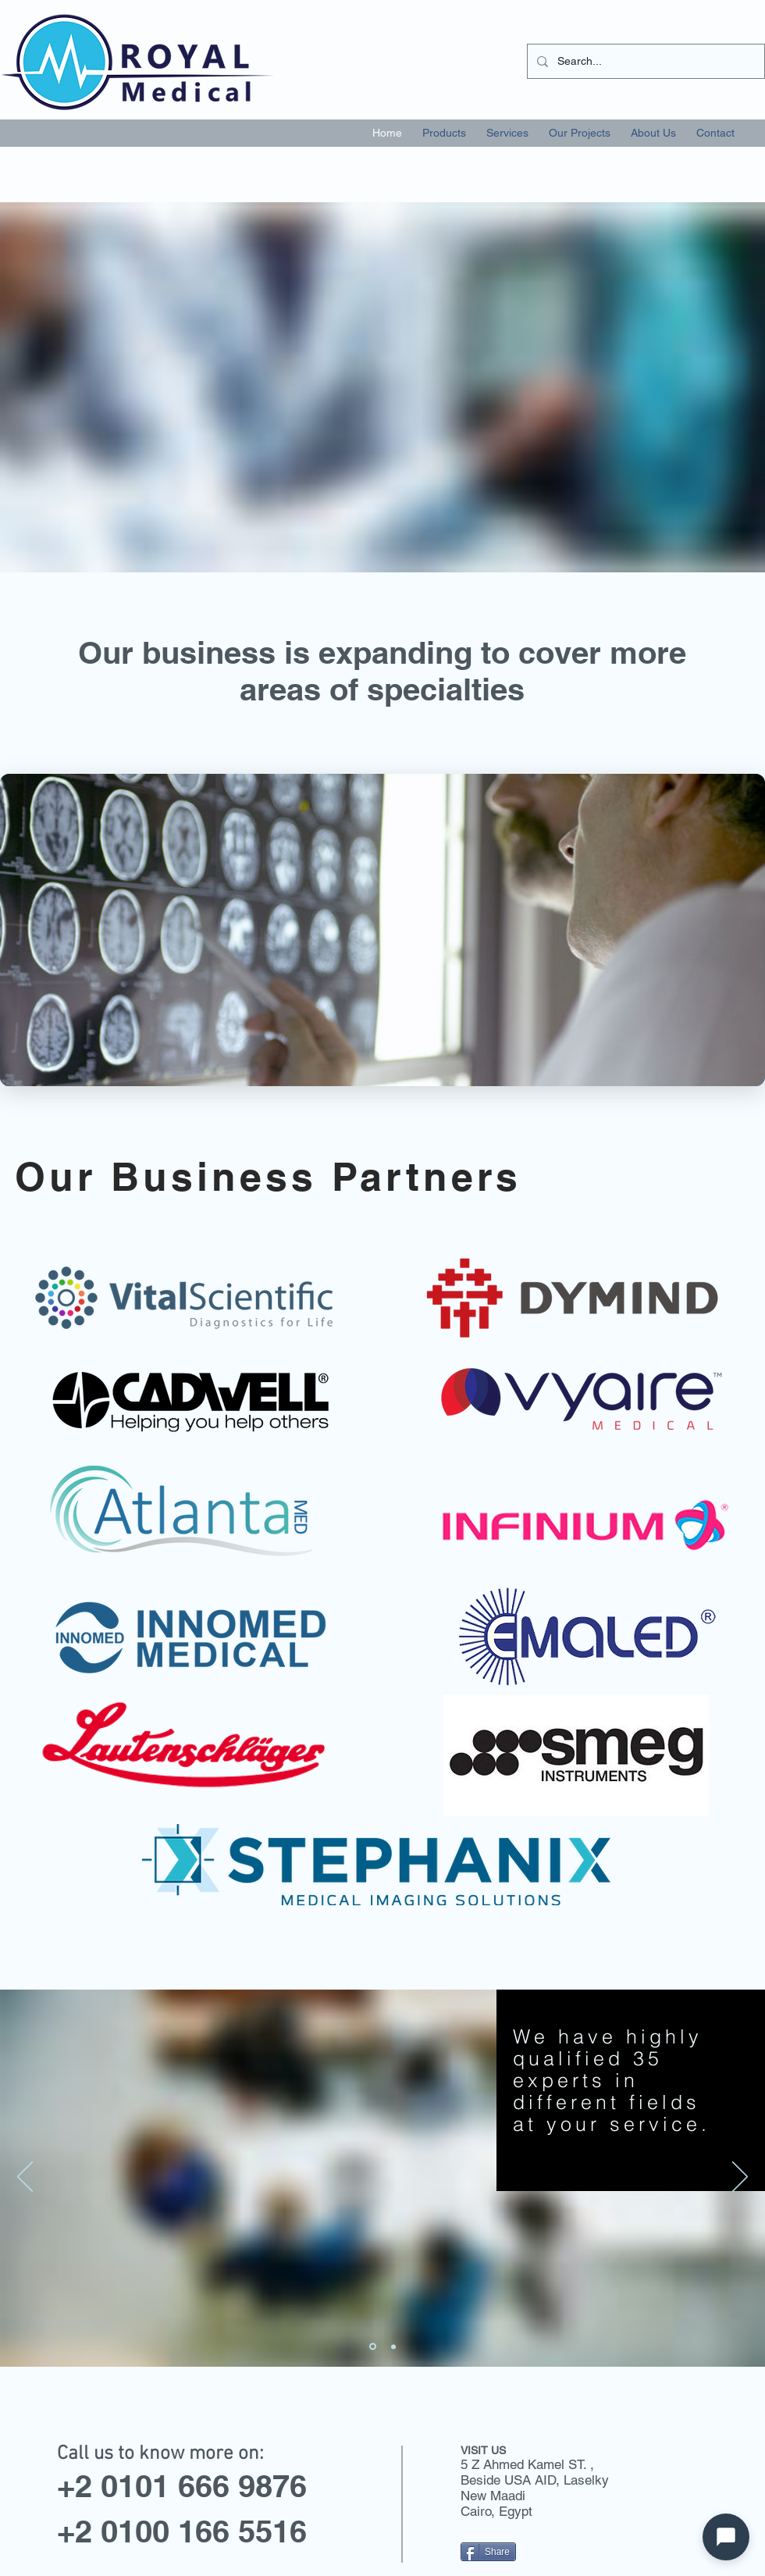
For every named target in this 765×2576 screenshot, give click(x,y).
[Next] (740, 2177)
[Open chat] (726, 2537)
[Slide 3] (393, 2346)
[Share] (488, 2551)
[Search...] (644, 61)
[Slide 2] (372, 2346)
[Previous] (25, 2177)
